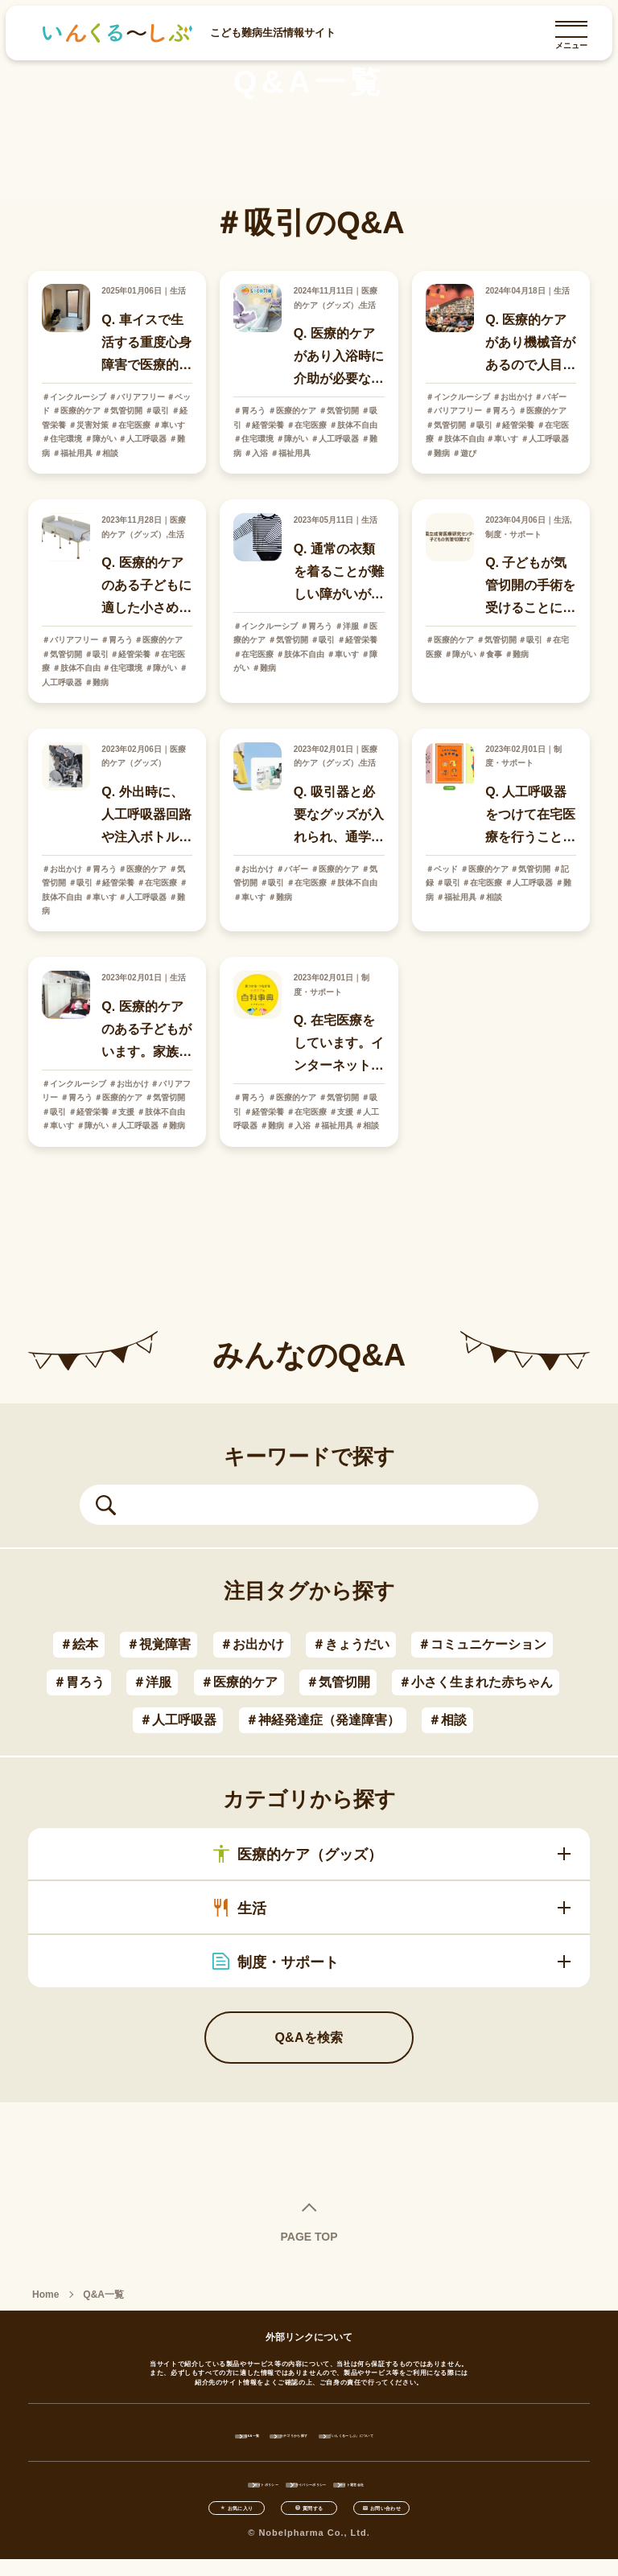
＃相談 (447, 1720)
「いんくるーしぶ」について (402, 2434)
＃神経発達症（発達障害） (322, 1720)
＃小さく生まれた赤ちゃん (475, 1682)
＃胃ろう (79, 1682)
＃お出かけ (252, 1644)
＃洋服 (152, 1682)
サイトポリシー (214, 2483)
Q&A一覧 (181, 2434)
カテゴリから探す (276, 2434)
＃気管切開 (338, 1682)
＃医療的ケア (239, 1682)
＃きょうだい (350, 1644)
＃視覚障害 (158, 1644)
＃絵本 (79, 1644)
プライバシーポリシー (308, 2483)
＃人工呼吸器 (177, 1720)
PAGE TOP (308, 2236)
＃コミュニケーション (482, 1644)
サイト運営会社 (403, 2483)
